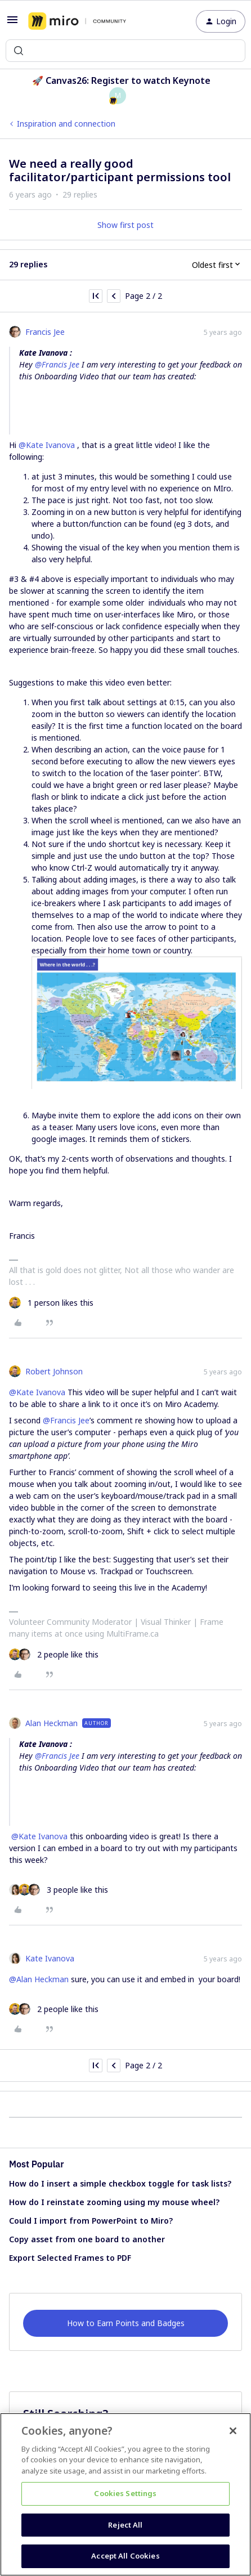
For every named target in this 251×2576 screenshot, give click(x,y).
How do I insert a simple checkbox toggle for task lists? (120, 2183)
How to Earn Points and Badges (126, 2323)
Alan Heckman (51, 1723)
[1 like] (51, 1303)
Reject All (125, 2525)
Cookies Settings (125, 2493)
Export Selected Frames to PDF (70, 2257)
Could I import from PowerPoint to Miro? (91, 2220)
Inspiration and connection (66, 123)
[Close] (233, 2430)
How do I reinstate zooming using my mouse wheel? (114, 2202)
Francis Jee (45, 331)
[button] (12, 23)
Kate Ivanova (49, 1958)
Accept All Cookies (125, 2556)
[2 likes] (53, 1654)
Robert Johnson (54, 1371)
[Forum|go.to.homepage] (77, 21)
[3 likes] (58, 1890)
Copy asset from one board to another (87, 2239)
